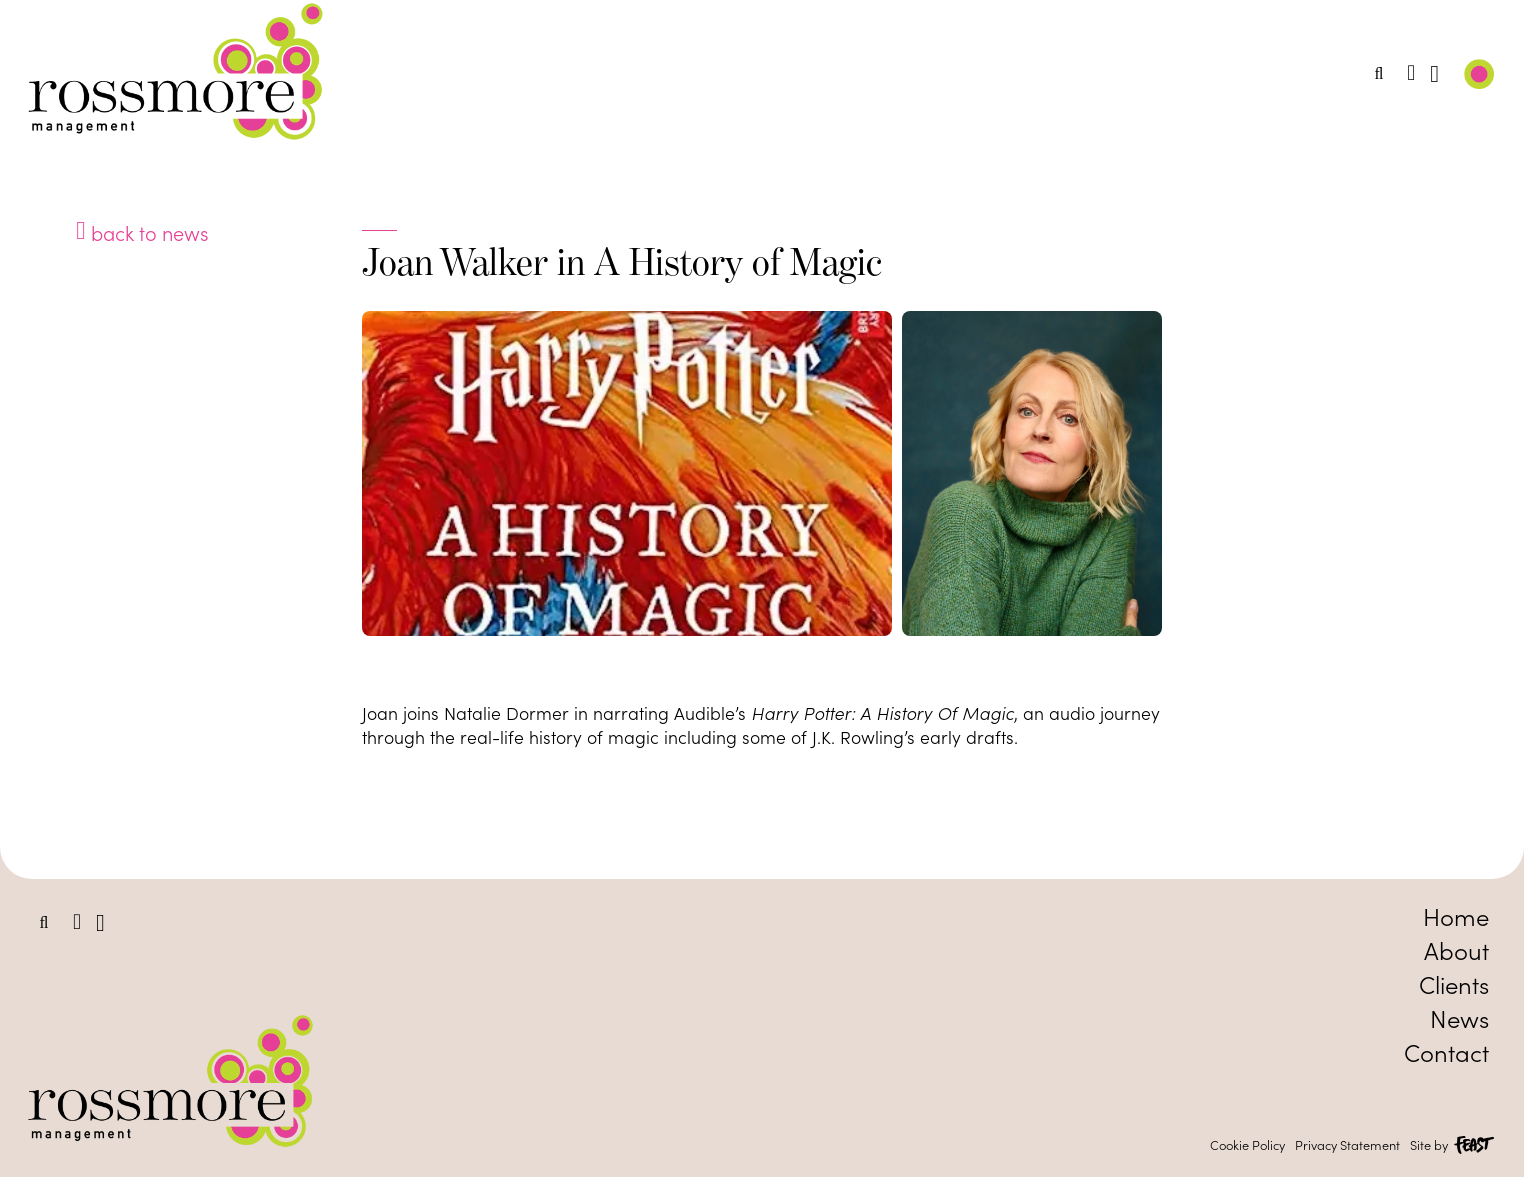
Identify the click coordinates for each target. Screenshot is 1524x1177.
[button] (1379, 74)
